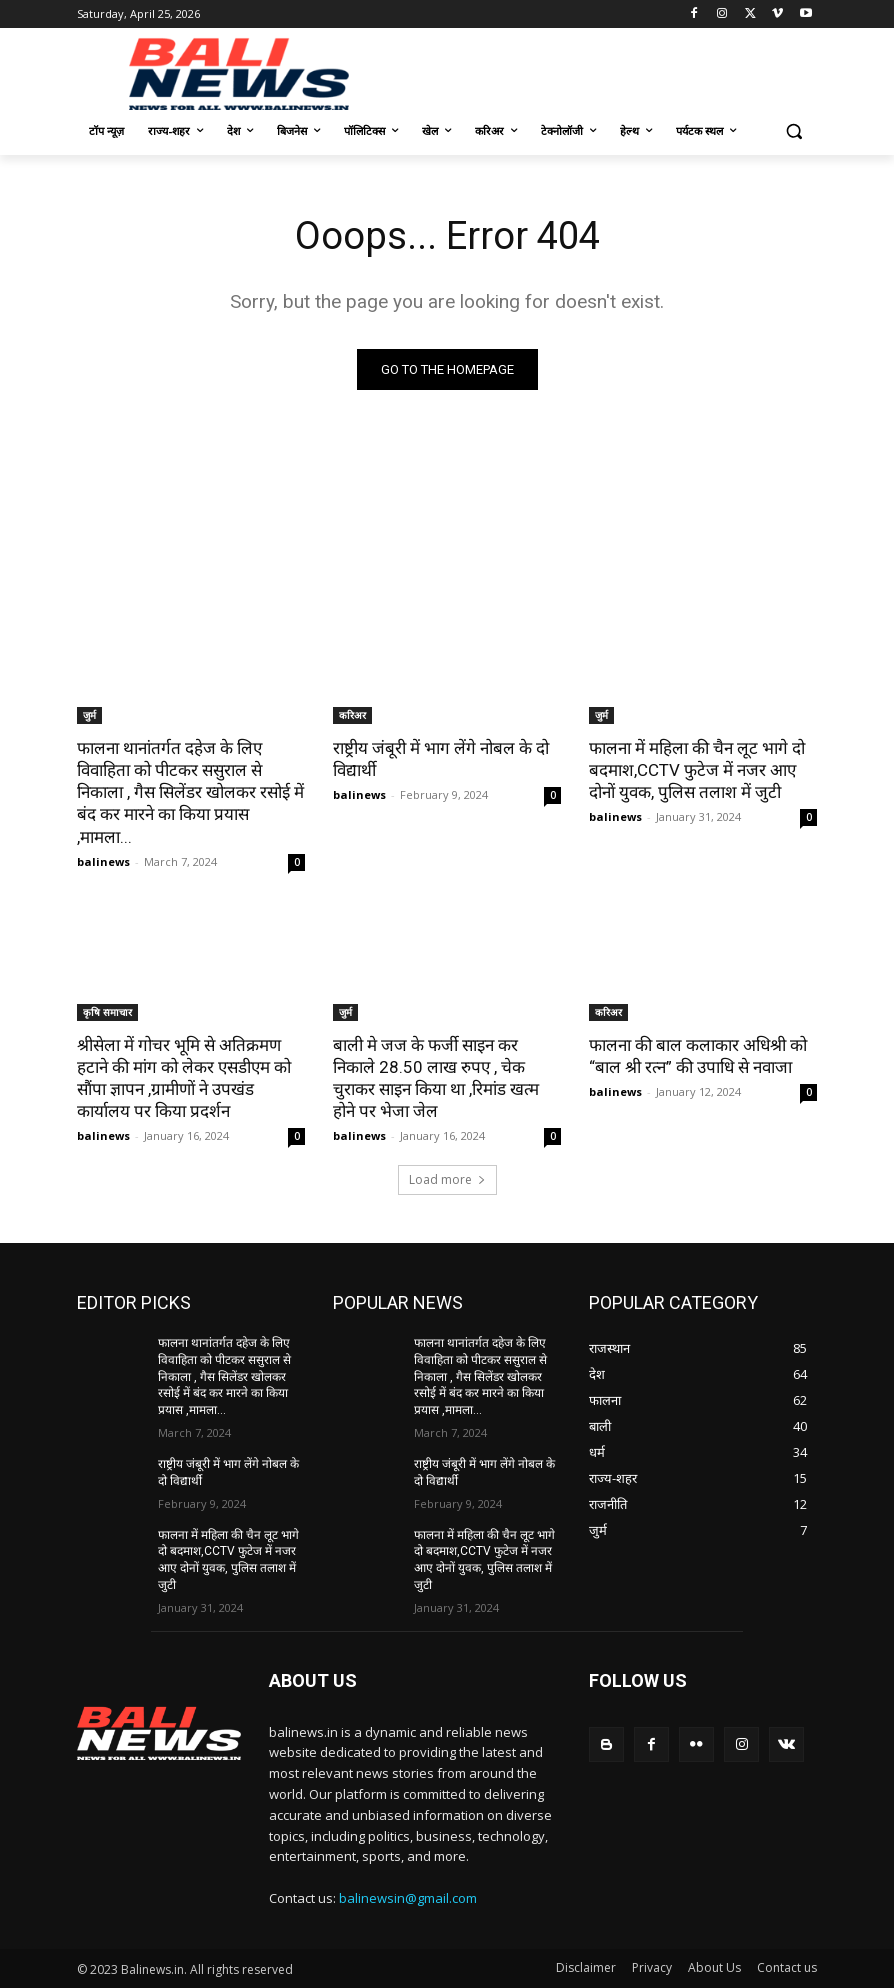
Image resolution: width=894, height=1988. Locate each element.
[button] (793, 131)
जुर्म (89, 715)
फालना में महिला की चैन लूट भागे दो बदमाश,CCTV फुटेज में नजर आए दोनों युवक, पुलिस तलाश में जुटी (697, 770)
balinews (103, 861)
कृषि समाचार (107, 1012)
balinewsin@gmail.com (408, 1898)
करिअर (352, 715)
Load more (447, 1179)
